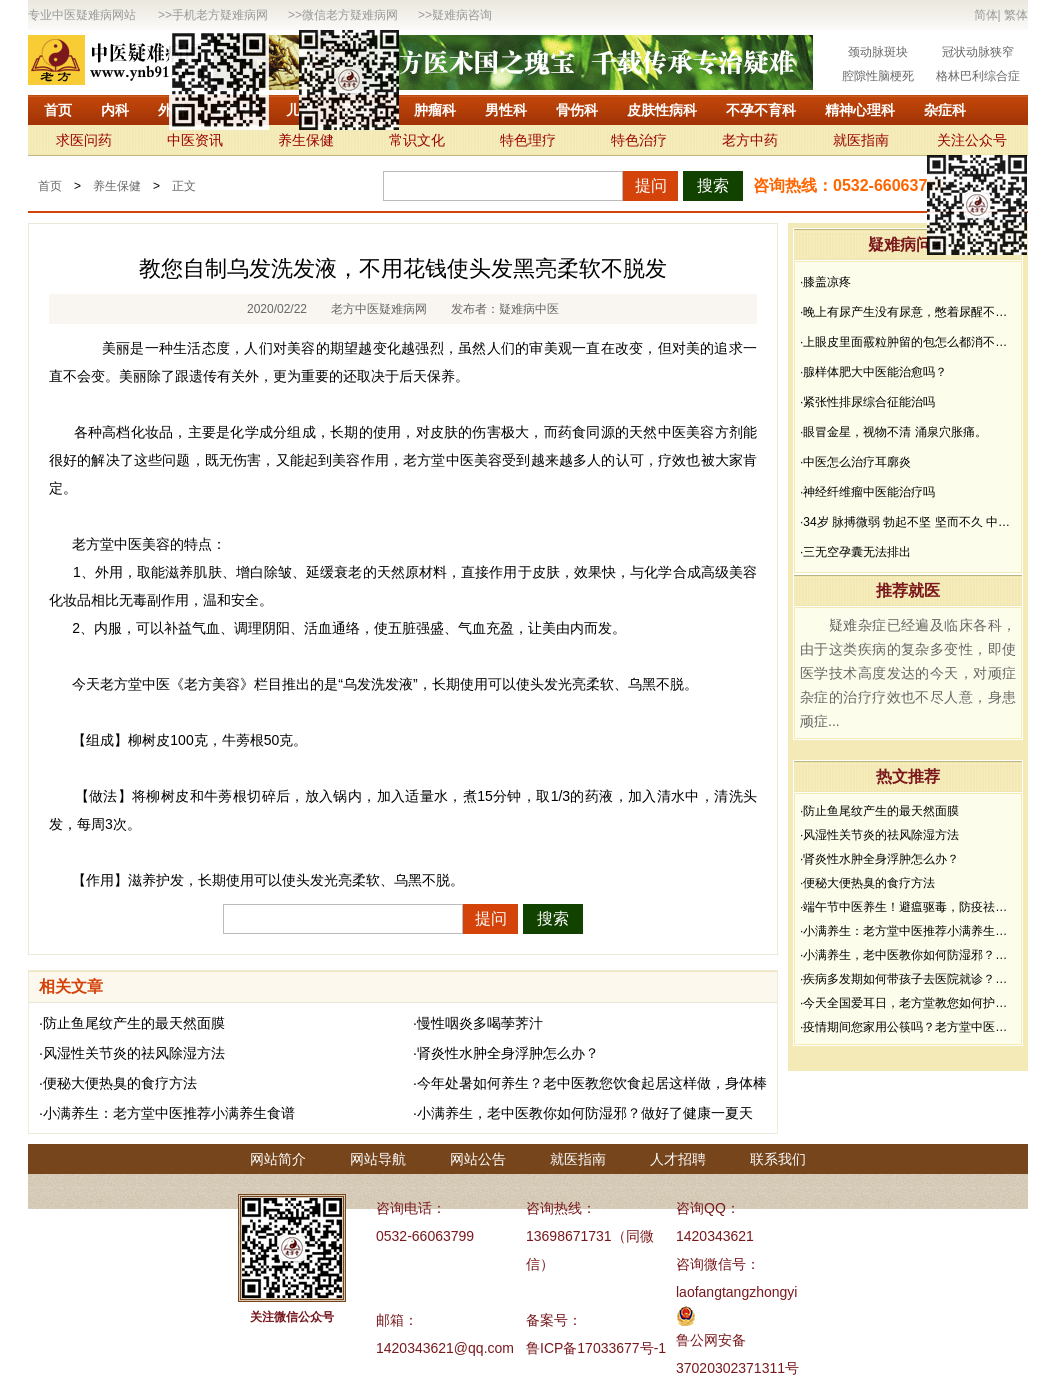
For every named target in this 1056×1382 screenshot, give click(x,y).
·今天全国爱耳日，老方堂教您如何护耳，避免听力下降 (908, 1003)
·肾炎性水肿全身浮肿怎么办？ (506, 1053)
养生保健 (306, 140)
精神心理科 (860, 110)
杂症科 (945, 110)
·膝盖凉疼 (825, 282)
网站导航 (378, 1159)
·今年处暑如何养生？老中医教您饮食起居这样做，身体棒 (590, 1083)
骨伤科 (577, 110)
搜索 (713, 185)
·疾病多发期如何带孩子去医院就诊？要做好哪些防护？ (908, 979)
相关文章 (71, 986)
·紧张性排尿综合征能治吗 (867, 402)
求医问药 (84, 140)
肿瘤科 (435, 110)
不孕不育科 (761, 110)
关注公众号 (972, 140)
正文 (184, 186)
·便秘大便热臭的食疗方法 (118, 1083)
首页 (58, 110)
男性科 (506, 110)
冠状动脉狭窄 (978, 52)
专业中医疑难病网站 (82, 15)
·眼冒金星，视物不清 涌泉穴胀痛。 (893, 432)
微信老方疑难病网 (350, 15)
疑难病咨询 (462, 15)
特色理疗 (528, 140)
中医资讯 (195, 140)
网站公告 (478, 1159)
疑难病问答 (908, 244)
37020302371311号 (737, 1368)
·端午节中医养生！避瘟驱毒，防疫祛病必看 (908, 907)
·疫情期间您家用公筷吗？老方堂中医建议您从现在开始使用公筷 (908, 1027)
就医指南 (861, 140)
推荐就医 (908, 590)
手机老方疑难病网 (220, 15)
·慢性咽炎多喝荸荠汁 (478, 1023)
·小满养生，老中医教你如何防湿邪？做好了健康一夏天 (583, 1113)
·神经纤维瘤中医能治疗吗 (867, 492)
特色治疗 (639, 140)
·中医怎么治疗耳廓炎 (855, 462)
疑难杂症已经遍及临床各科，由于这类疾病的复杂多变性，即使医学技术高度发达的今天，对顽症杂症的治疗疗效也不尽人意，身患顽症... (908, 673)
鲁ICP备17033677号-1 (596, 1348)
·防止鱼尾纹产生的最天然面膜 (132, 1023)
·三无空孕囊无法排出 (855, 552)
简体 (986, 15)
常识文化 (417, 140)
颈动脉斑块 (878, 52)
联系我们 (778, 1159)
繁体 (1016, 15)
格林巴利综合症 (978, 76)
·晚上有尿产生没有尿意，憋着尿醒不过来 (908, 312)
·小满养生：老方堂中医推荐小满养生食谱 (167, 1113)
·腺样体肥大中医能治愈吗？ (873, 372)
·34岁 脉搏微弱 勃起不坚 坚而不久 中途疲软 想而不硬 (908, 522)
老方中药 (750, 140)
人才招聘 (678, 1159)
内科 (115, 110)
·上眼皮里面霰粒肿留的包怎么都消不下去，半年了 (908, 342)
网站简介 (278, 1159)
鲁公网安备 (711, 1340)
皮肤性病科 (662, 110)
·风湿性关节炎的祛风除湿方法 (132, 1053)
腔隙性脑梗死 (878, 76)
